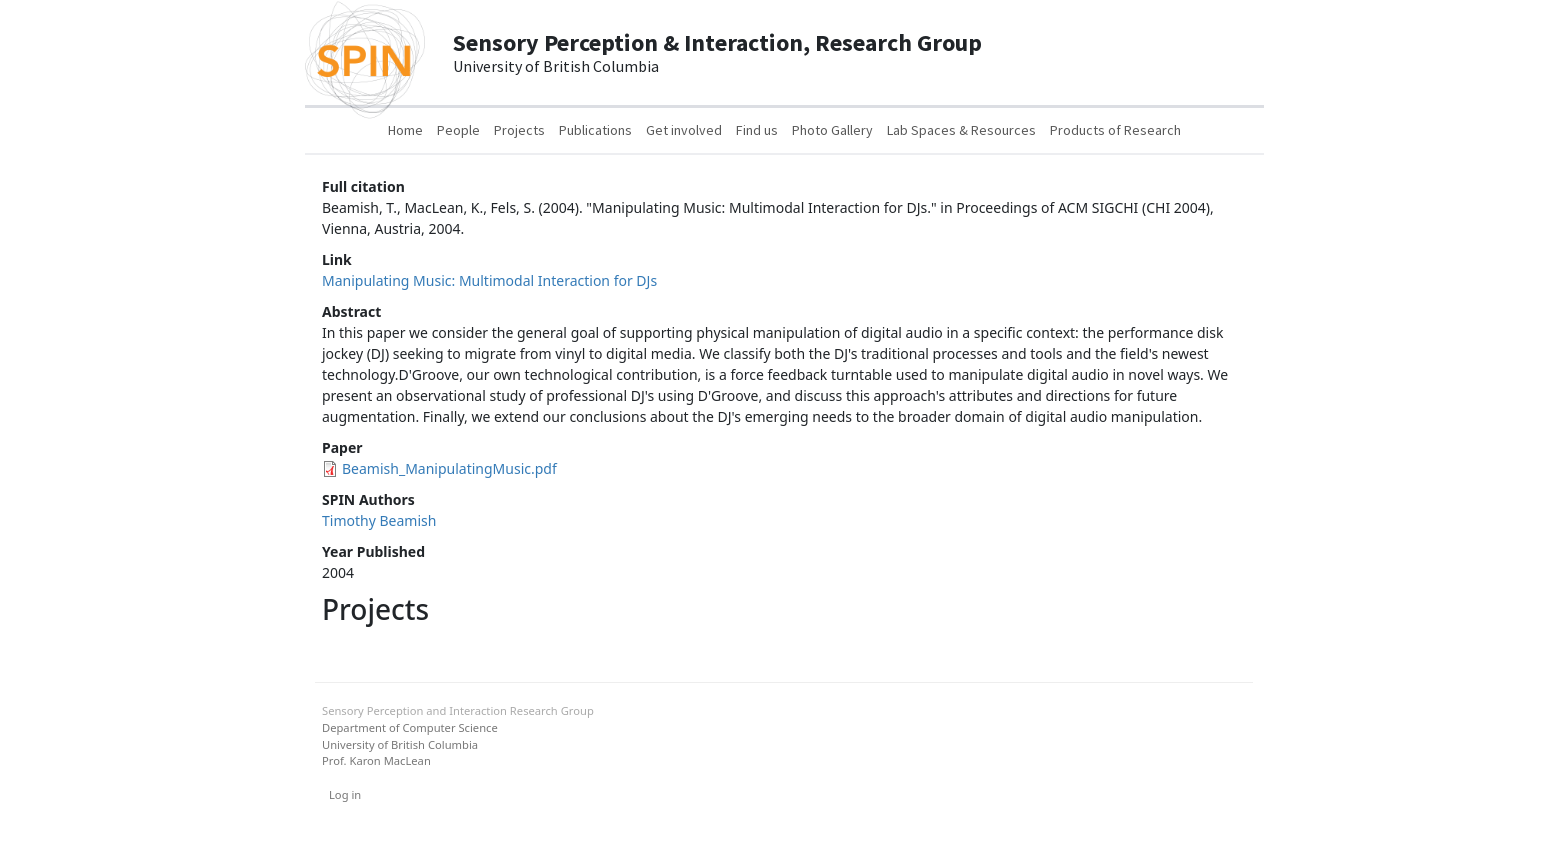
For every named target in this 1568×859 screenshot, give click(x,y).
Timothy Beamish (379, 520)
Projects (519, 130)
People (458, 130)
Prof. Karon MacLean (376, 760)
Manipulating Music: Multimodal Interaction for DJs (489, 280)
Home (405, 130)
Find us (757, 130)
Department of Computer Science (410, 727)
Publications (595, 130)
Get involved (684, 130)
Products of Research (1115, 130)
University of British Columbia (400, 744)
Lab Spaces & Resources (961, 130)
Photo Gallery (832, 130)
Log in (345, 794)
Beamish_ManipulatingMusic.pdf (449, 468)
